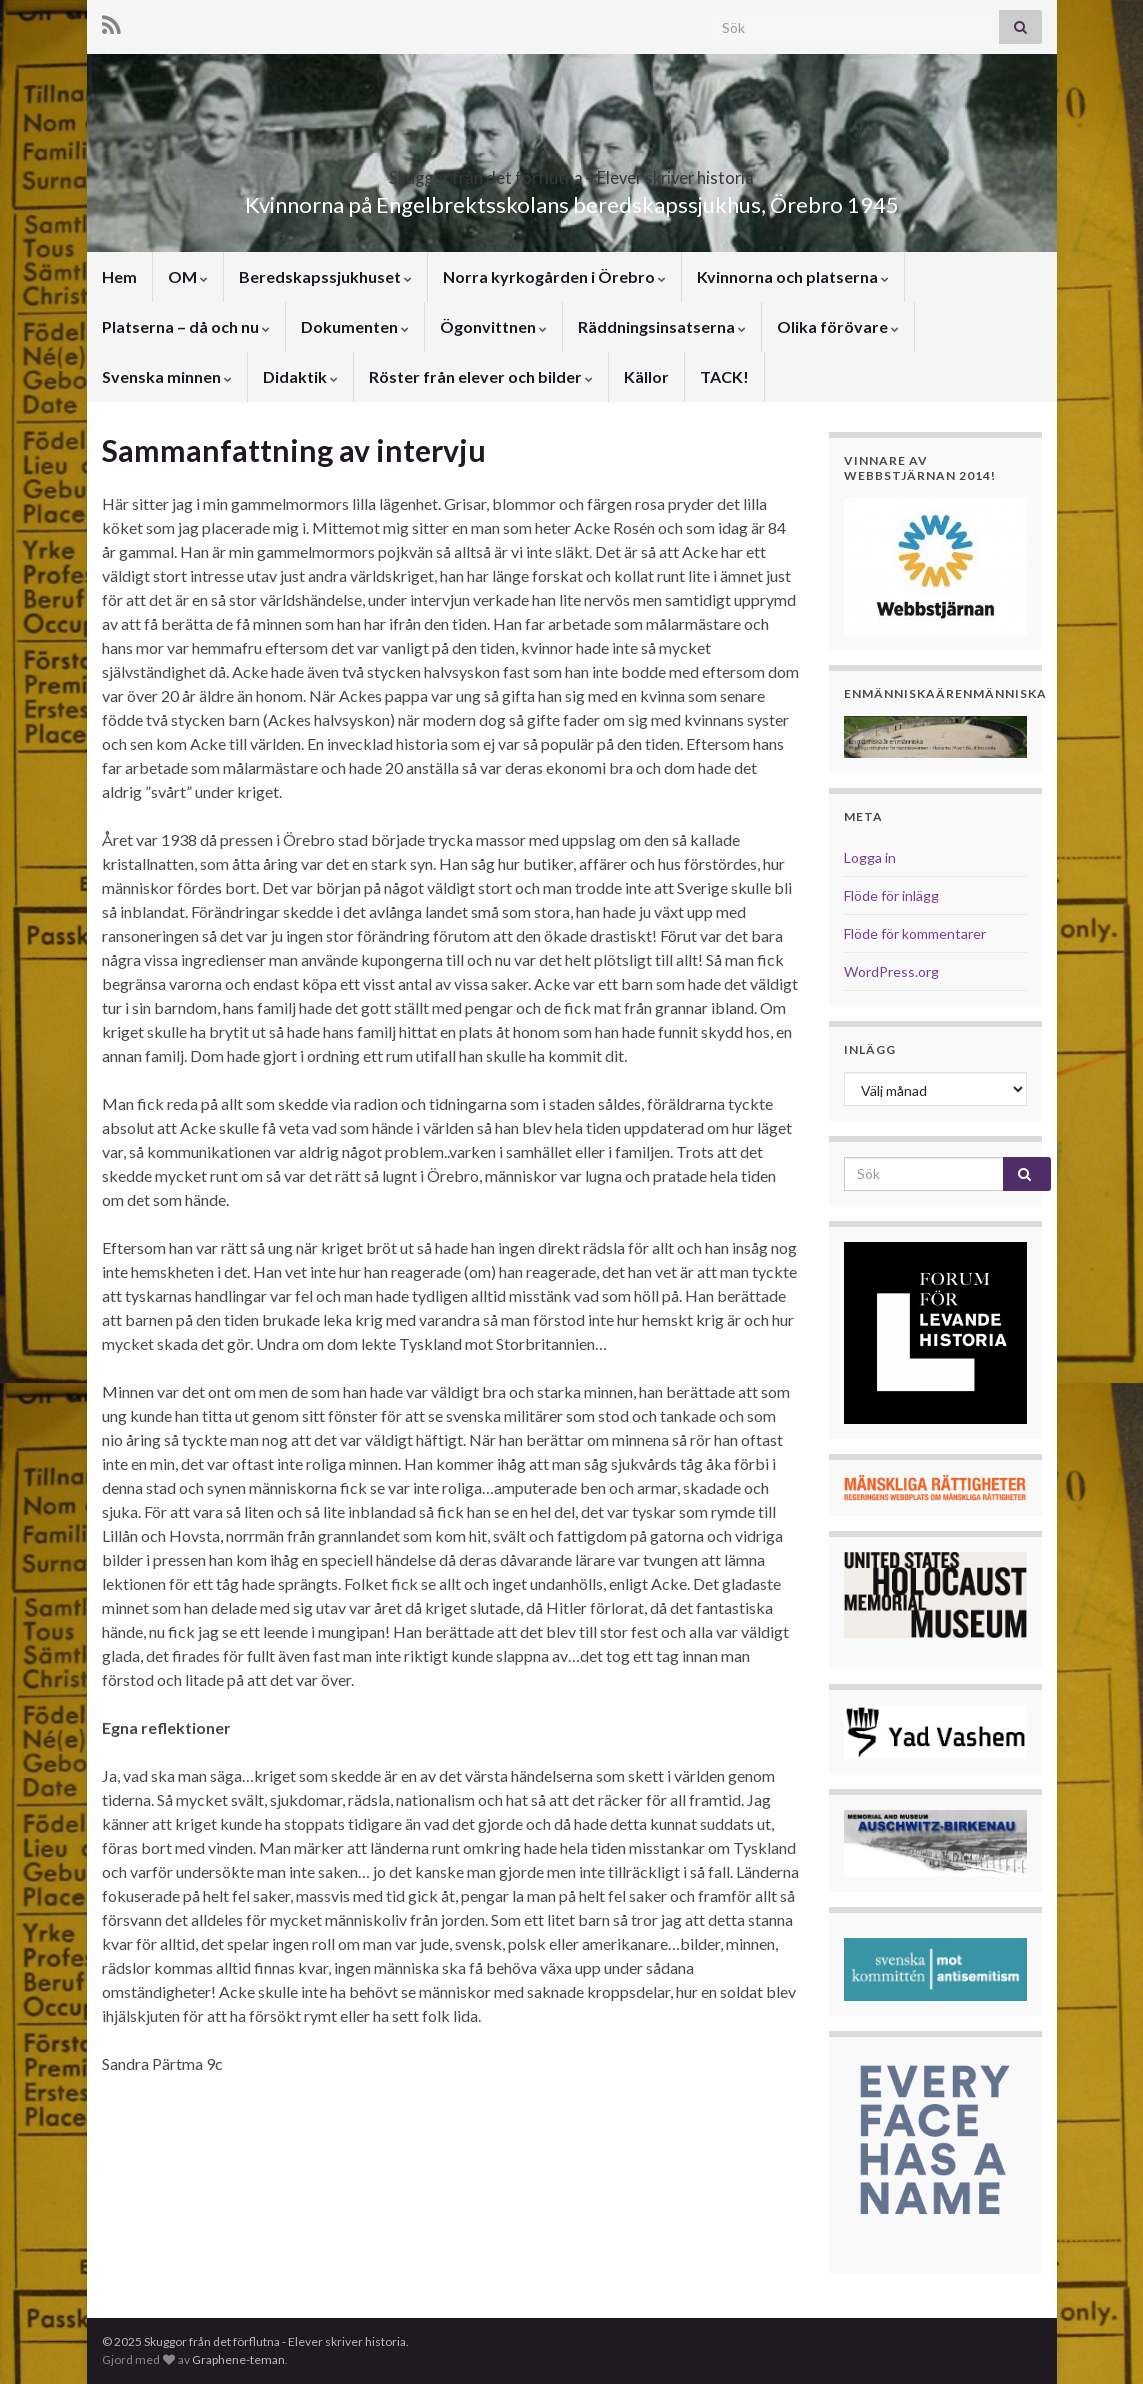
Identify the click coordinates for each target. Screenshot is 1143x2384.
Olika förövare (838, 326)
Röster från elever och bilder (481, 376)
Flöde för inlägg (891, 895)
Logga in (870, 857)
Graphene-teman (238, 2359)
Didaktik (300, 376)
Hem (119, 276)
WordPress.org (891, 971)
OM (188, 276)
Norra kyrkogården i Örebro (554, 276)
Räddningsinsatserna (662, 326)
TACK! (724, 376)
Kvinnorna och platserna (793, 276)
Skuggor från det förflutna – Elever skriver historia (572, 171)
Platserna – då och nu (186, 326)
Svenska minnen (167, 376)
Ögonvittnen (493, 326)
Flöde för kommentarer (915, 933)
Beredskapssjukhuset (325, 276)
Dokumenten (355, 326)
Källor (646, 376)
